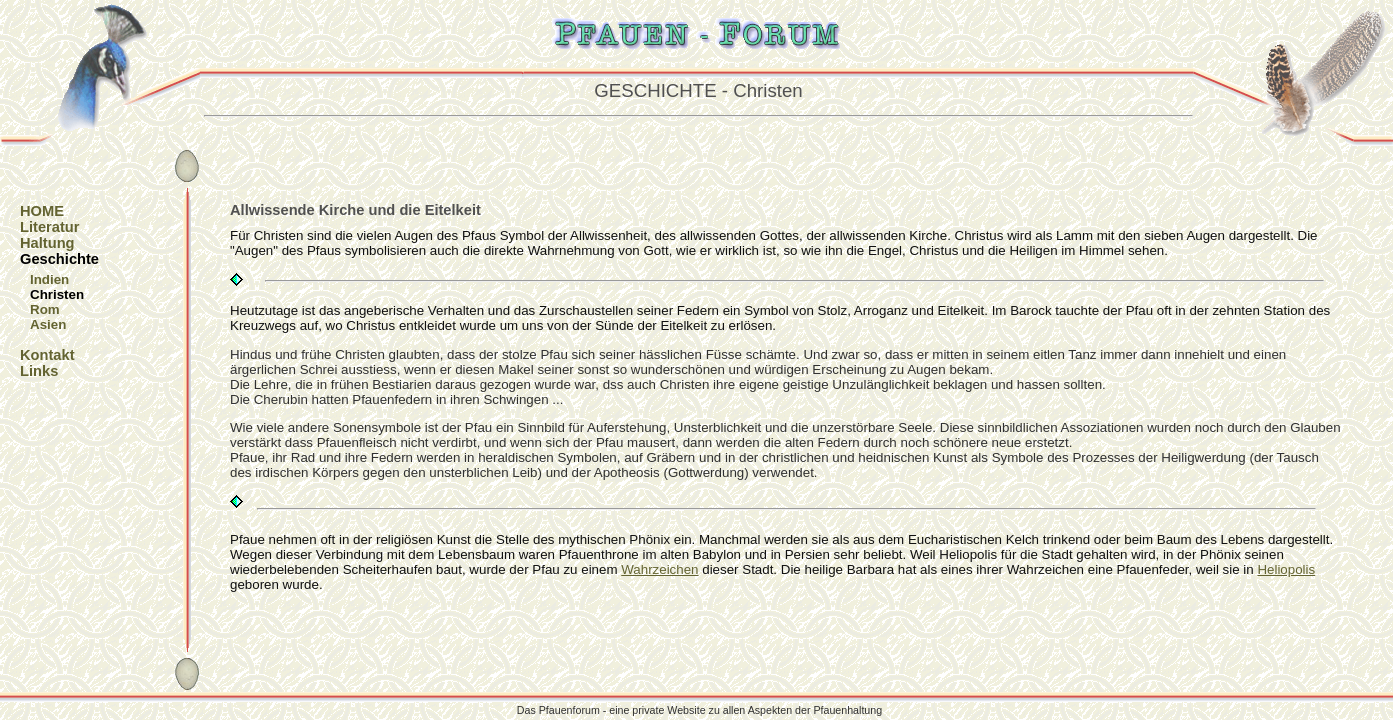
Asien (48, 324)
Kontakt (47, 355)
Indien (49, 279)
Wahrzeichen (659, 569)
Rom (45, 309)
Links (39, 371)
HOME (42, 211)
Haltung (47, 243)
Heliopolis (1286, 569)
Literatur (49, 227)
